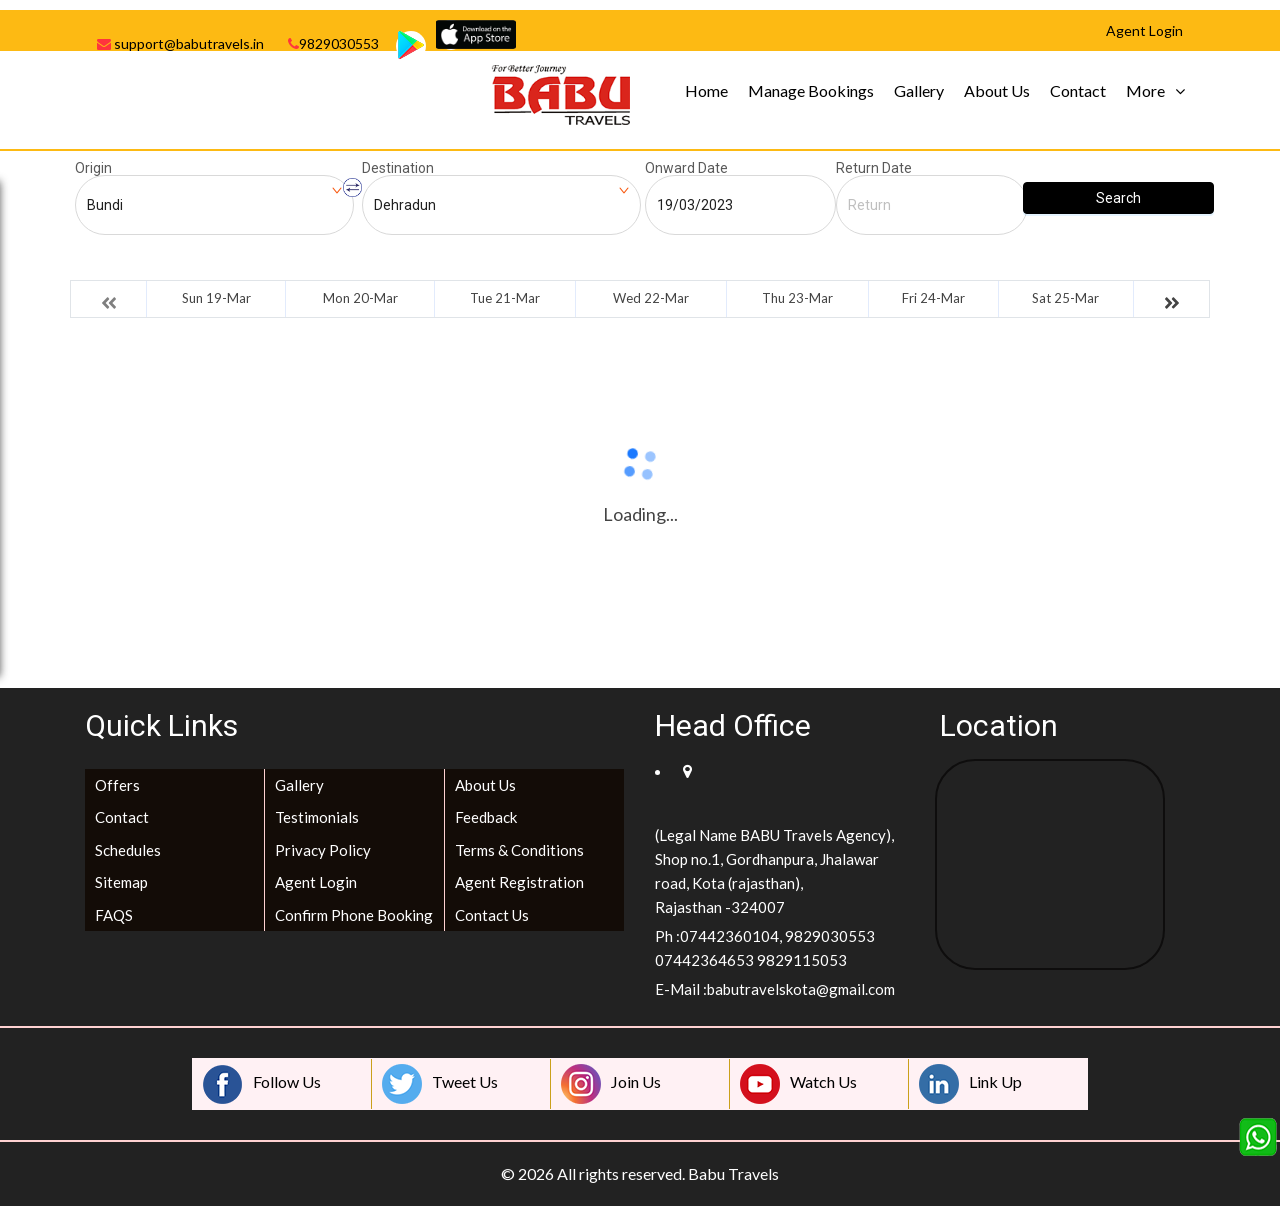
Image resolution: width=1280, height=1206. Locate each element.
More (1145, 90)
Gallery (919, 90)
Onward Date (686, 168)
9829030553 (333, 43)
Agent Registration (519, 882)
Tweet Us (440, 1084)
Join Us (611, 1084)
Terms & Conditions (519, 850)
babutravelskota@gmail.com (801, 989)
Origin (93, 168)
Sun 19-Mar (216, 298)
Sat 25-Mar (1065, 298)
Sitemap (121, 882)
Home (706, 90)
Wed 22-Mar (651, 298)
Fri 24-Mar (933, 298)
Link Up (970, 1084)
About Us (997, 90)
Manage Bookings (811, 90)
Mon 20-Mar (360, 298)
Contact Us (492, 915)
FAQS (114, 915)
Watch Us (798, 1084)
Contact (1078, 90)
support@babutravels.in (180, 43)
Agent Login (316, 882)
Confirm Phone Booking (354, 915)
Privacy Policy (323, 850)
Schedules (128, 850)
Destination (398, 168)
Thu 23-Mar (797, 298)
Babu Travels (733, 1173)
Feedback (486, 817)
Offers (117, 785)
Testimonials (317, 817)
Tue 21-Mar (505, 298)
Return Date (874, 168)
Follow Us (262, 1084)
